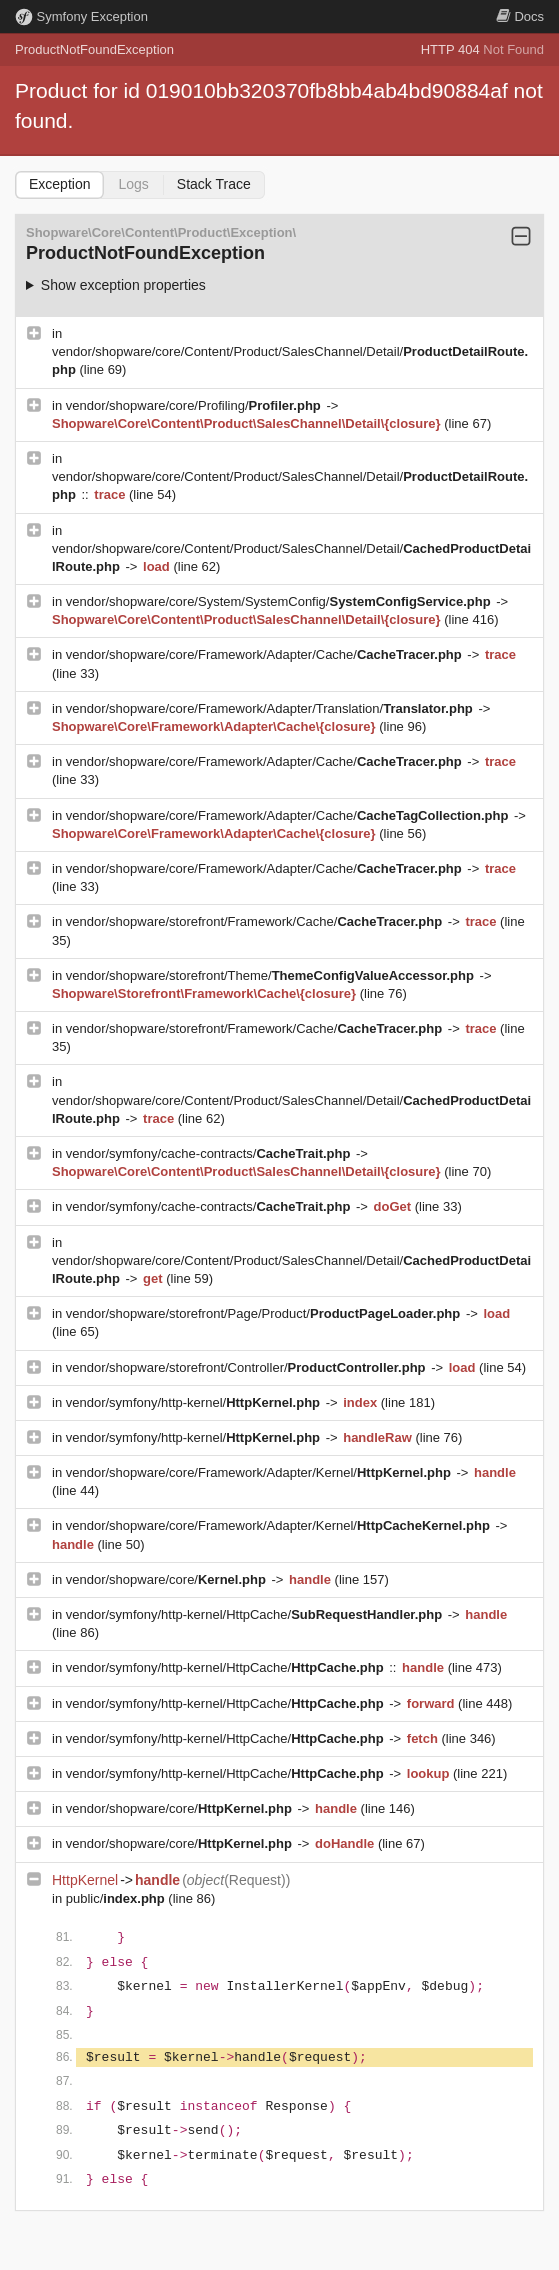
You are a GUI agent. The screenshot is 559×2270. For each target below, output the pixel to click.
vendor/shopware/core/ (168, 1579)
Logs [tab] (133, 184)
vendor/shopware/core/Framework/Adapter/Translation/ (271, 708)
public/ (117, 1898)
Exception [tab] (59, 184)
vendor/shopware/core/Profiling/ (195, 405)
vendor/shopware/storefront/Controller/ (247, 1367)
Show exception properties (123, 285)
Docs (520, 16)
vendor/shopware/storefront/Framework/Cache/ (256, 921)
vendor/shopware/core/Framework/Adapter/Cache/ (266, 654)
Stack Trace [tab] (214, 184)
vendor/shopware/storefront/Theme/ (272, 975)
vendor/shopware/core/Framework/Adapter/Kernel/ (260, 1472)
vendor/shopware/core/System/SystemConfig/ (280, 601)
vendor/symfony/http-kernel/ (195, 1402)
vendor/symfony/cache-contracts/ (210, 1153)
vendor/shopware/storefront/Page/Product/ (265, 1313)
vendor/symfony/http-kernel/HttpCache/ (256, 1614)
